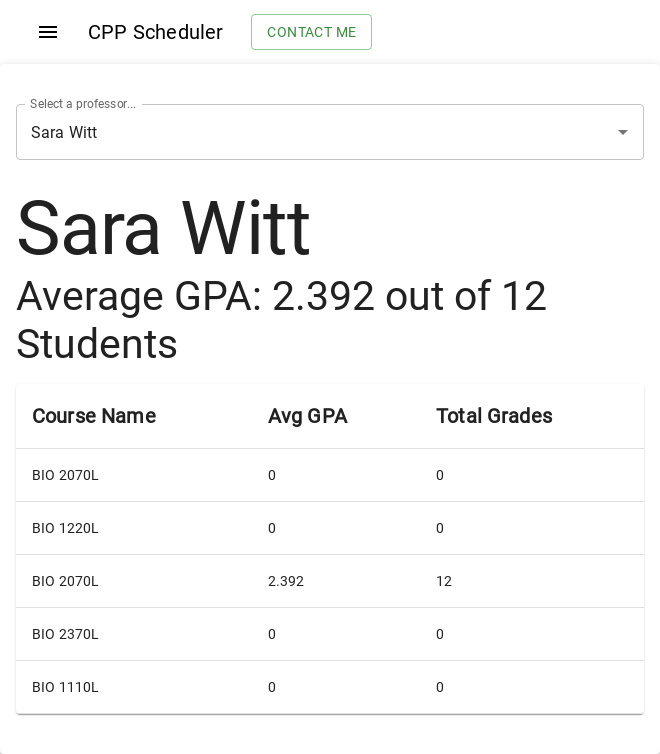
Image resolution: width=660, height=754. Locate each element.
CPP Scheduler (155, 32)
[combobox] (302, 132)
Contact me (311, 32)
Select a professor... (83, 104)
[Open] (623, 132)
